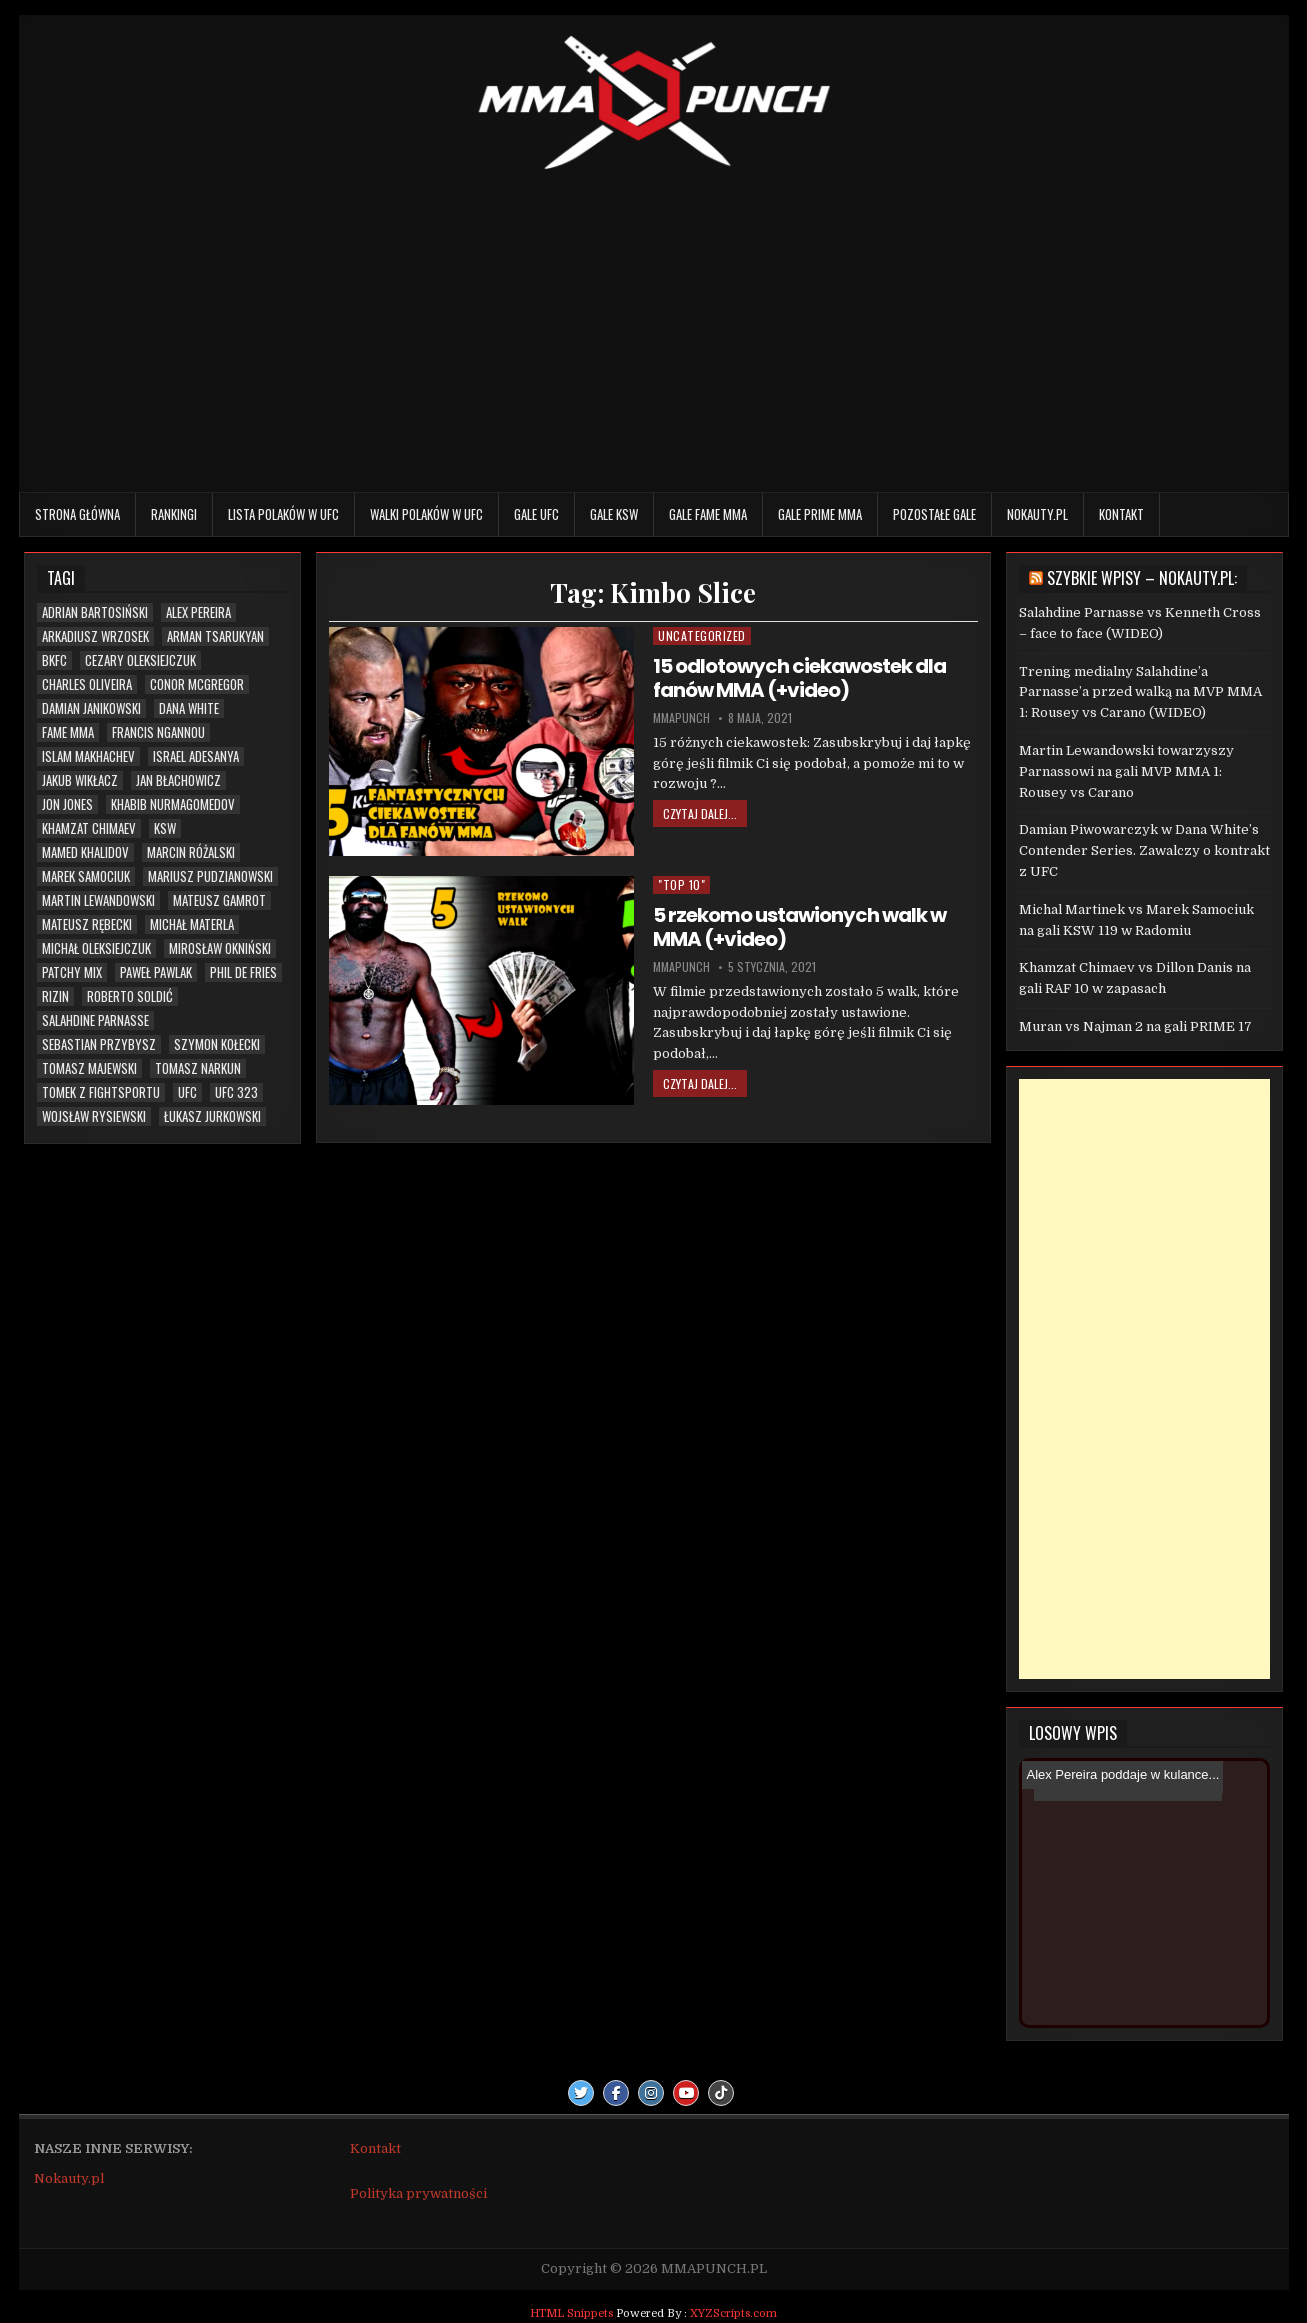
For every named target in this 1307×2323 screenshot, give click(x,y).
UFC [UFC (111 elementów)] (187, 1092)
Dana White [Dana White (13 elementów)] (189, 708)
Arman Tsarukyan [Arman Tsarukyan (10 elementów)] (215, 636)
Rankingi (174, 514)
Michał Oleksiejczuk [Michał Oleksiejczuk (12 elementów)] (96, 948)
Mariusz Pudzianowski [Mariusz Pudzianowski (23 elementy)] (210, 876)
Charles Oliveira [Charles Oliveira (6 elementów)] (87, 684)
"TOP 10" (681, 884)
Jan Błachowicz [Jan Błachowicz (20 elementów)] (178, 780)
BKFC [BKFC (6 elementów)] (54, 660)
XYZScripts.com (733, 2313)
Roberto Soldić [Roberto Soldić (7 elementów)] (130, 996)
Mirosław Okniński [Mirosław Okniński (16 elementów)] (220, 948)
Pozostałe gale (934, 514)
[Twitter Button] (581, 2093)
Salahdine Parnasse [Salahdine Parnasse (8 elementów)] (95, 1020)
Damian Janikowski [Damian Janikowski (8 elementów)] (91, 708)
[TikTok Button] (721, 2093)
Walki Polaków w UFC (426, 514)
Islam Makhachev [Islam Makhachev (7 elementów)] (88, 756)
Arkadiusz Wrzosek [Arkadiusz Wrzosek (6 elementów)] (95, 636)
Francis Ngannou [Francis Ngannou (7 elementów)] (158, 732)
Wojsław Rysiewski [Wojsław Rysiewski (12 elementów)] (94, 1116)
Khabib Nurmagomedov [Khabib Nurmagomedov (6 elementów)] (173, 804)
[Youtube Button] (686, 2093)
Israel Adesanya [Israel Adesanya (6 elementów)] (196, 756)
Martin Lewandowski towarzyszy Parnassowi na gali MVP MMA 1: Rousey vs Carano (1126, 771)
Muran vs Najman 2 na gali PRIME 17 (1135, 1026)
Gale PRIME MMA (820, 514)
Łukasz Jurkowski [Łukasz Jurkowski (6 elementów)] (212, 1116)
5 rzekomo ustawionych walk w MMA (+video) (799, 927)
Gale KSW (614, 514)
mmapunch (681, 718)
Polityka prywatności (418, 2193)
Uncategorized (702, 635)
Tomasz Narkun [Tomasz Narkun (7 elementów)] (198, 1068)
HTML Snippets (571, 2313)
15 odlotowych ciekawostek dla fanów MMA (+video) (799, 678)
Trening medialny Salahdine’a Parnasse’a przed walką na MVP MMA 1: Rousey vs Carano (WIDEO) (1140, 692)
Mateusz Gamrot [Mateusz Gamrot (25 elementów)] (219, 900)
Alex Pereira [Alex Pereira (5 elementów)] (198, 612)
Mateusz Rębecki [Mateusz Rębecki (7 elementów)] (87, 924)
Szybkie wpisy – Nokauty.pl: (1142, 578)
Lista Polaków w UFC (283, 514)
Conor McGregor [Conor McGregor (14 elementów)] (197, 684)
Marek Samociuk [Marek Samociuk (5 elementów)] (86, 876)
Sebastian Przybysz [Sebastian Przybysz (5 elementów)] (99, 1044)
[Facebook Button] (616, 2093)
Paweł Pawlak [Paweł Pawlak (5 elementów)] (156, 972)
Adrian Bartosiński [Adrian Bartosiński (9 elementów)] (95, 612)
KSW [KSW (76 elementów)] (165, 828)
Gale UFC (536, 514)
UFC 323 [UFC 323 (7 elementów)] (236, 1092)
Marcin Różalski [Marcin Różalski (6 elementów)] (191, 852)
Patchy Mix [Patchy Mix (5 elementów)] (72, 972)
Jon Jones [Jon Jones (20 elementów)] (67, 804)
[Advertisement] (654, 327)
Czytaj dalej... (700, 813)
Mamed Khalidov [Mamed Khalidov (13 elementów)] (85, 852)
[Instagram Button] (651, 2093)
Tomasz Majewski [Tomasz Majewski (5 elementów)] (89, 1068)
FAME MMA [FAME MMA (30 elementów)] (68, 732)
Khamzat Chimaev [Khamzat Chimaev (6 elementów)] (89, 828)
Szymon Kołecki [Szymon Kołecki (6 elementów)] (217, 1044)
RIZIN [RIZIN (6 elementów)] (55, 996)
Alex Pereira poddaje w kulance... (1122, 1774)
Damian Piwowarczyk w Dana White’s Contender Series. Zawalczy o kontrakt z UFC (1144, 850)
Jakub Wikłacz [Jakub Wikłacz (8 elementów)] (80, 780)
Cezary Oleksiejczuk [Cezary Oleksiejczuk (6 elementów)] (140, 660)
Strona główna (77, 514)
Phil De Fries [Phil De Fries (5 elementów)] (243, 972)
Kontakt (1121, 514)
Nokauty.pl (1037, 514)
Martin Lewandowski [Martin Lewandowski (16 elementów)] (98, 900)
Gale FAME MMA (708, 514)
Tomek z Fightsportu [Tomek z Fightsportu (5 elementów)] (101, 1092)
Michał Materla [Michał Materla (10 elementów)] (192, 924)
